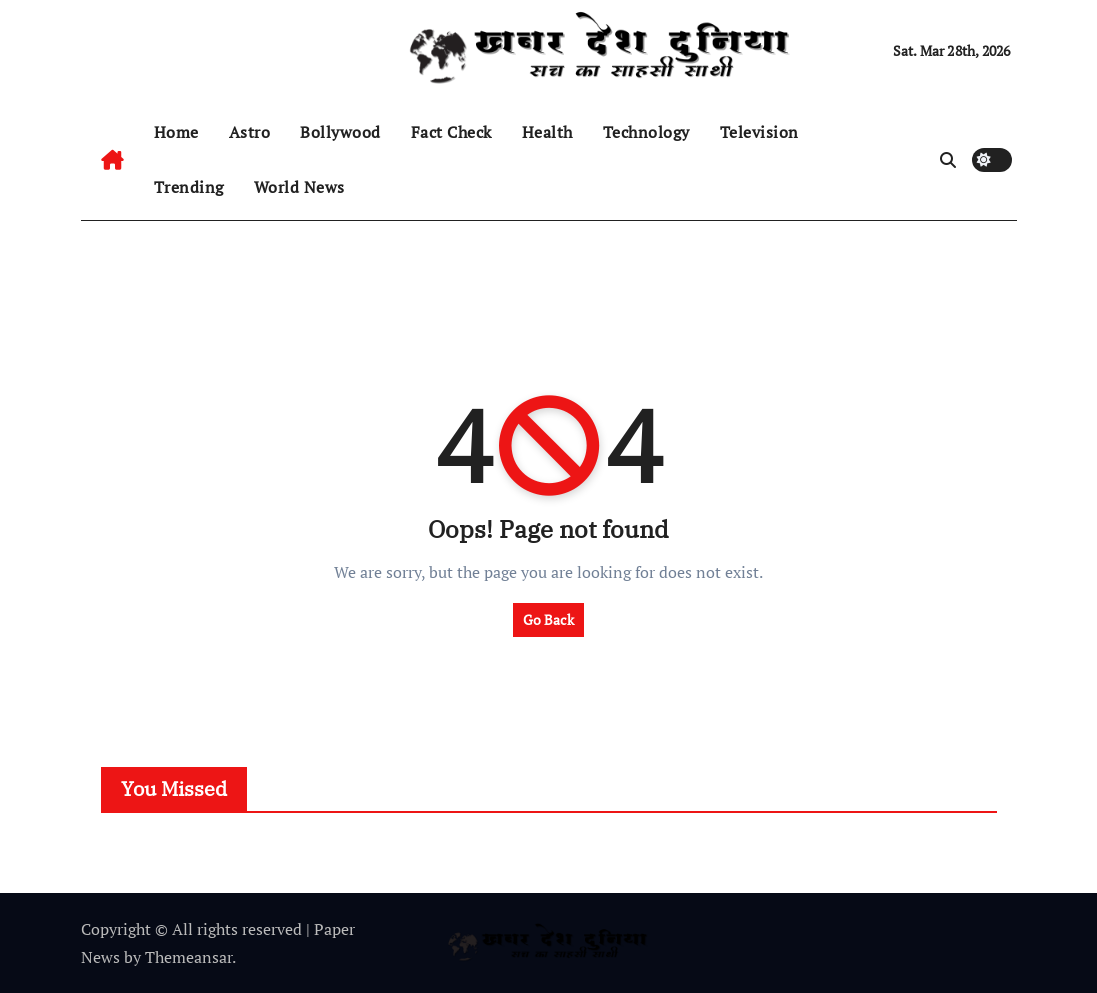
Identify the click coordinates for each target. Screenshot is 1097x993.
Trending (189, 187)
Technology (646, 132)
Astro (250, 132)
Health (547, 132)
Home (176, 132)
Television (759, 132)
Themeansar (188, 957)
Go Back (548, 619)
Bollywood (340, 132)
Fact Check (451, 132)
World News (299, 187)
